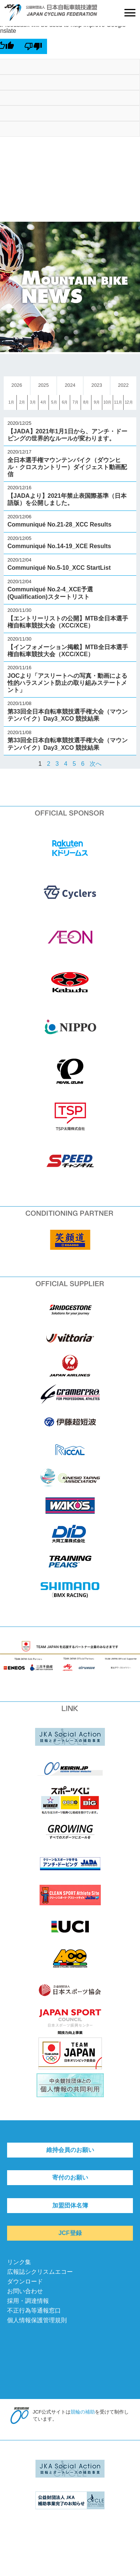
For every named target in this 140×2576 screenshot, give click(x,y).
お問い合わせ (25, 2291)
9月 (97, 402)
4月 (44, 402)
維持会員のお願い (70, 2150)
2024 (70, 385)
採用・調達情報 (28, 2301)
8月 (86, 402)
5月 (54, 402)
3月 (33, 402)
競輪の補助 (83, 2412)
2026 (17, 385)
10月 (107, 402)
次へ (96, 764)
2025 (43, 385)
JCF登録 (69, 2233)
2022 (123, 385)
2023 (96, 385)
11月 (118, 402)
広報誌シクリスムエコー (40, 2272)
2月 (22, 402)
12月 (129, 402)
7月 (75, 402)
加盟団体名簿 (70, 2205)
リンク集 (19, 2262)
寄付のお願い (70, 2177)
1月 (12, 402)
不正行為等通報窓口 (34, 2310)
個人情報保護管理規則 (37, 2320)
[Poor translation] (33, 46)
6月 (65, 402)
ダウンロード (25, 2281)
